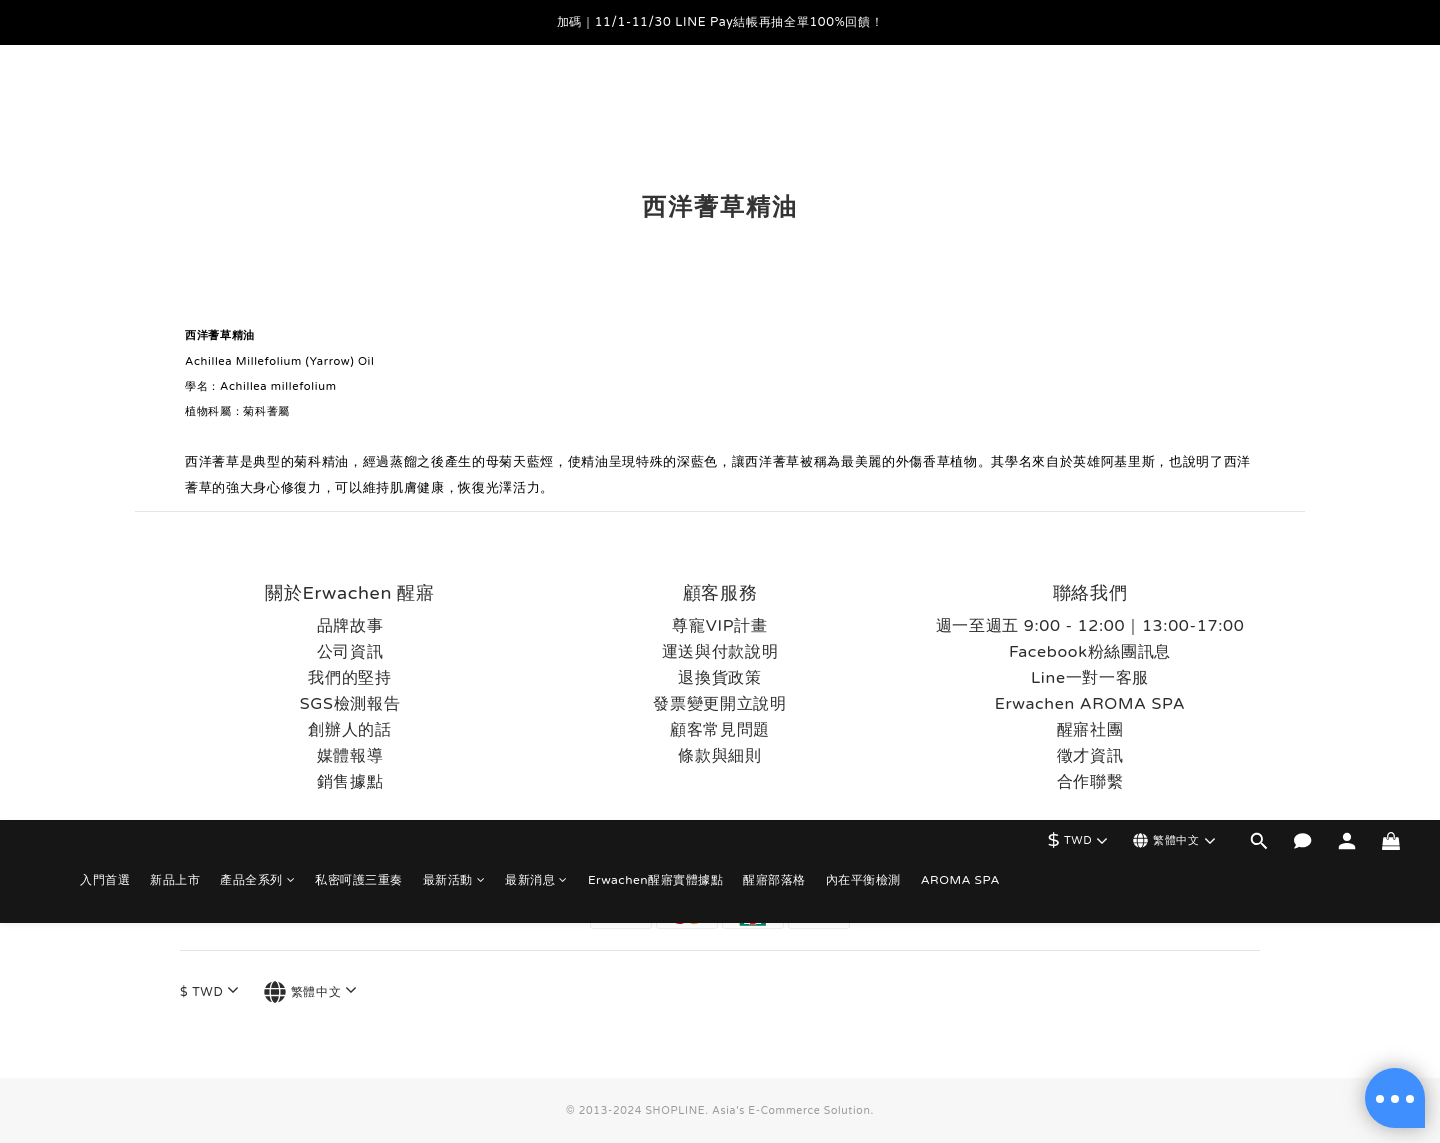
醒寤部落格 (774, 105)
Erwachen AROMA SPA (1090, 704)
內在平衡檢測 (863, 105)
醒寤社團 (1090, 730)
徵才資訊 (1090, 756)
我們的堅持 (349, 678)
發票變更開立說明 (719, 704)
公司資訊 (350, 652)
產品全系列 (257, 105)
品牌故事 (350, 626)
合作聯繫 (1090, 782)
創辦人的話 (349, 730)
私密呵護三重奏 (359, 105)
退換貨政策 (719, 678)
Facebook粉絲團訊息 (1090, 652)
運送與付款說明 (720, 652)
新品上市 (175, 105)
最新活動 (454, 105)
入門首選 (105, 105)
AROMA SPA (960, 105)
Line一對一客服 (1090, 678)
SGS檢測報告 (350, 704)
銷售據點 (350, 782)
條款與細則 (719, 756)
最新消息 (536, 105)
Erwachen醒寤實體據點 (655, 105)
